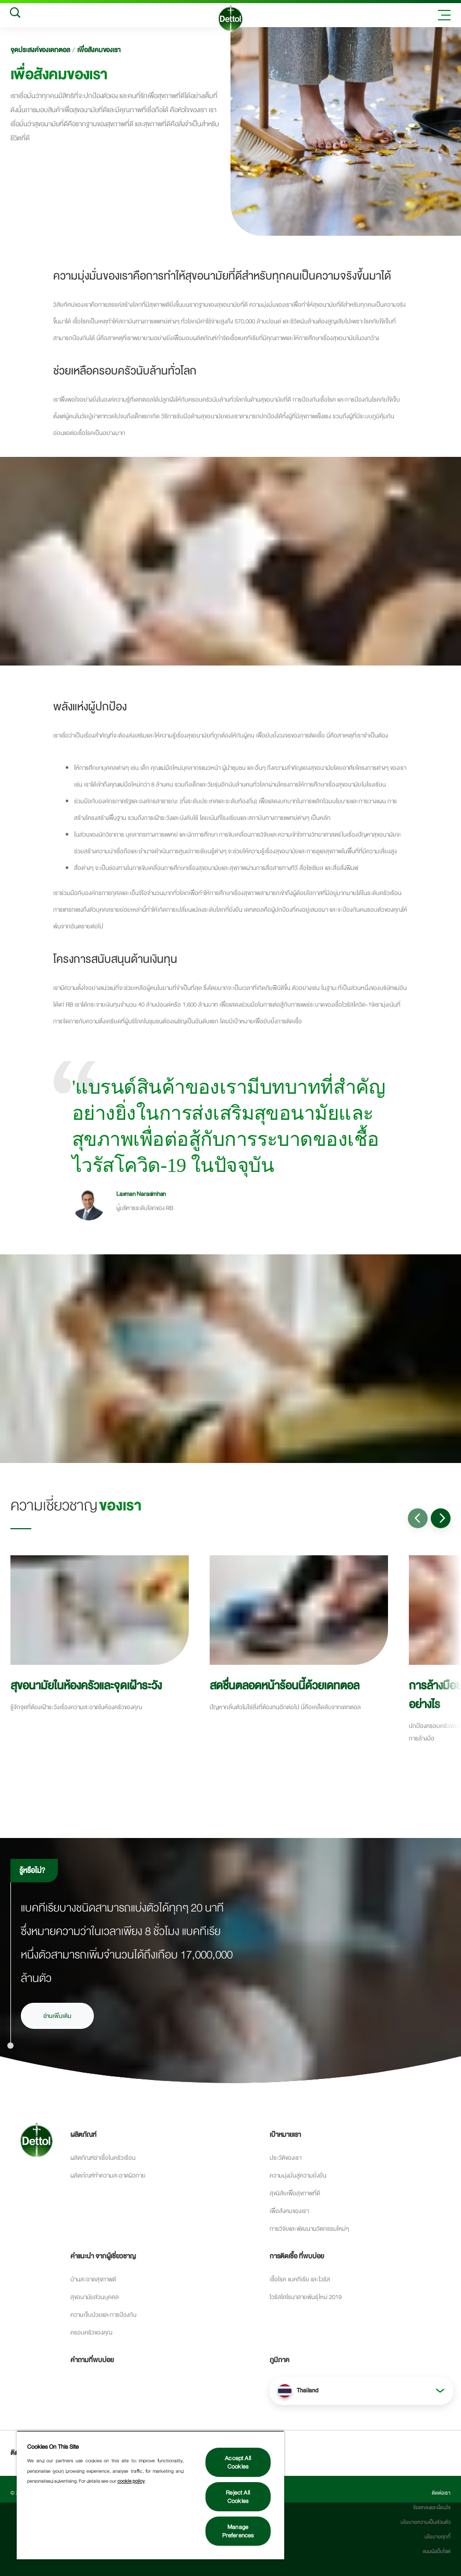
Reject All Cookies (238, 2496)
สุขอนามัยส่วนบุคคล (94, 2297)
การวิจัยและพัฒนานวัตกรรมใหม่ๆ (309, 2228)
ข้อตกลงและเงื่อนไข (432, 2507)
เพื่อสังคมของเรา (98, 50)
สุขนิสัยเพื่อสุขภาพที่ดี (295, 2193)
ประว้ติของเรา (285, 2157)
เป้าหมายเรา (285, 2134)
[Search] (15, 15)
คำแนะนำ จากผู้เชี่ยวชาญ (103, 2256)
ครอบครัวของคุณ (91, 2332)
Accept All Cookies (238, 2462)
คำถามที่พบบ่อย (92, 2360)
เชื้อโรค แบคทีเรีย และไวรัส (300, 2279)
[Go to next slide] (441, 1518)
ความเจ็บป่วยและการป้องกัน (103, 2314)
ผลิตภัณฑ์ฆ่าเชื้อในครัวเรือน (103, 2157)
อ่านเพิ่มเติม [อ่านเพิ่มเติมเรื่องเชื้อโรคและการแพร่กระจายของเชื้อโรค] (57, 2016)
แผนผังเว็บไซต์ (437, 2551)
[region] (150, 2494)
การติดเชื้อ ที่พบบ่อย (297, 2256)
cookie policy (130, 2481)
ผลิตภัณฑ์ (83, 2134)
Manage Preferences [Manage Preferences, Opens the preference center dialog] (238, 2531)
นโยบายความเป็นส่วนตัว (426, 2522)
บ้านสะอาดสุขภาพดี (93, 2279)
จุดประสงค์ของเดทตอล (40, 50)
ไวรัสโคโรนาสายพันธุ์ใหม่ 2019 (306, 2297)
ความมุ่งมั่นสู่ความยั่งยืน (298, 2175)
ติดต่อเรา (441, 2493)
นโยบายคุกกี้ (437, 2537)
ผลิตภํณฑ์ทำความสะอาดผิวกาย (107, 2175)
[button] (361, 2391)
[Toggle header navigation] (444, 15)
